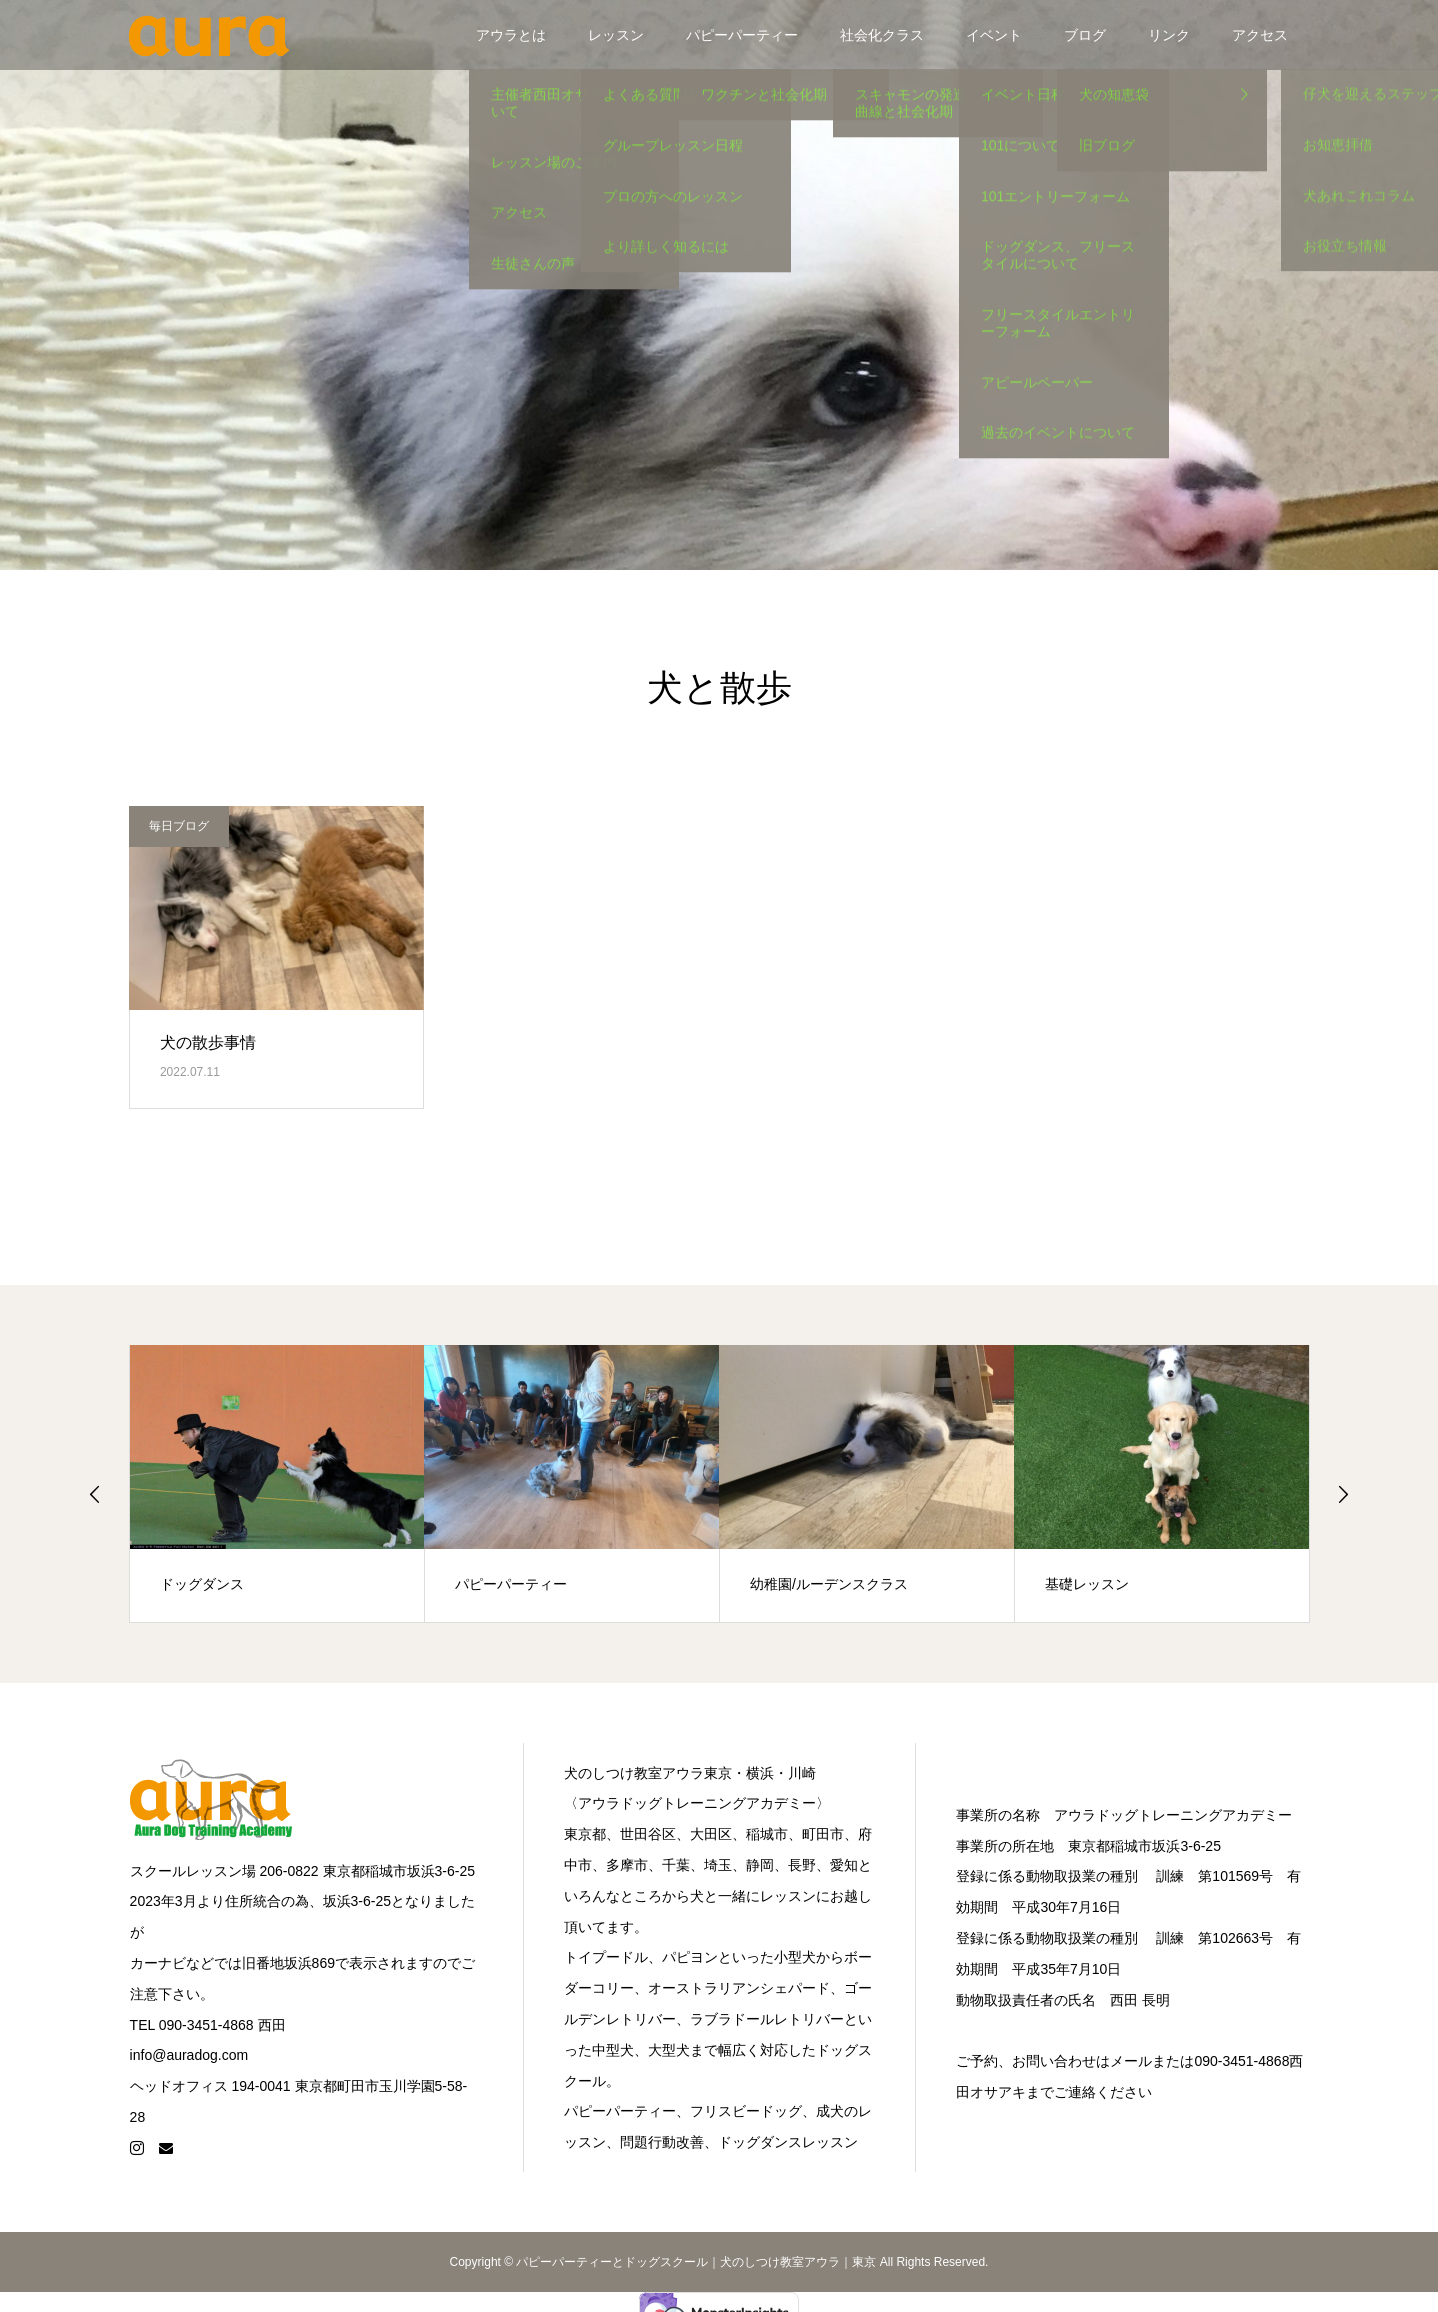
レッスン (616, 35)
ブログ (1085, 35)
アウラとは (511, 35)
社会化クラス (882, 35)
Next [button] (1343, 1494)
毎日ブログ (179, 826)
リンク (1169, 35)
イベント (994, 35)
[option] (277, 1483)
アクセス (1260, 35)
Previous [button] (95, 1494)
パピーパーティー (742, 35)
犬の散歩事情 (208, 1042)
